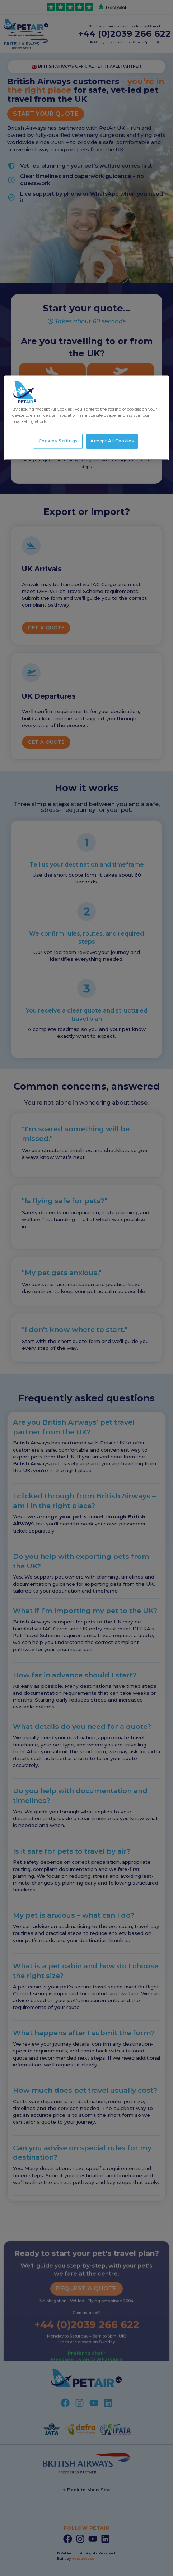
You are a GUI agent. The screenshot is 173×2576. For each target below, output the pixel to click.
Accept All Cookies (112, 440)
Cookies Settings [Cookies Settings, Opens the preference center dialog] (58, 440)
